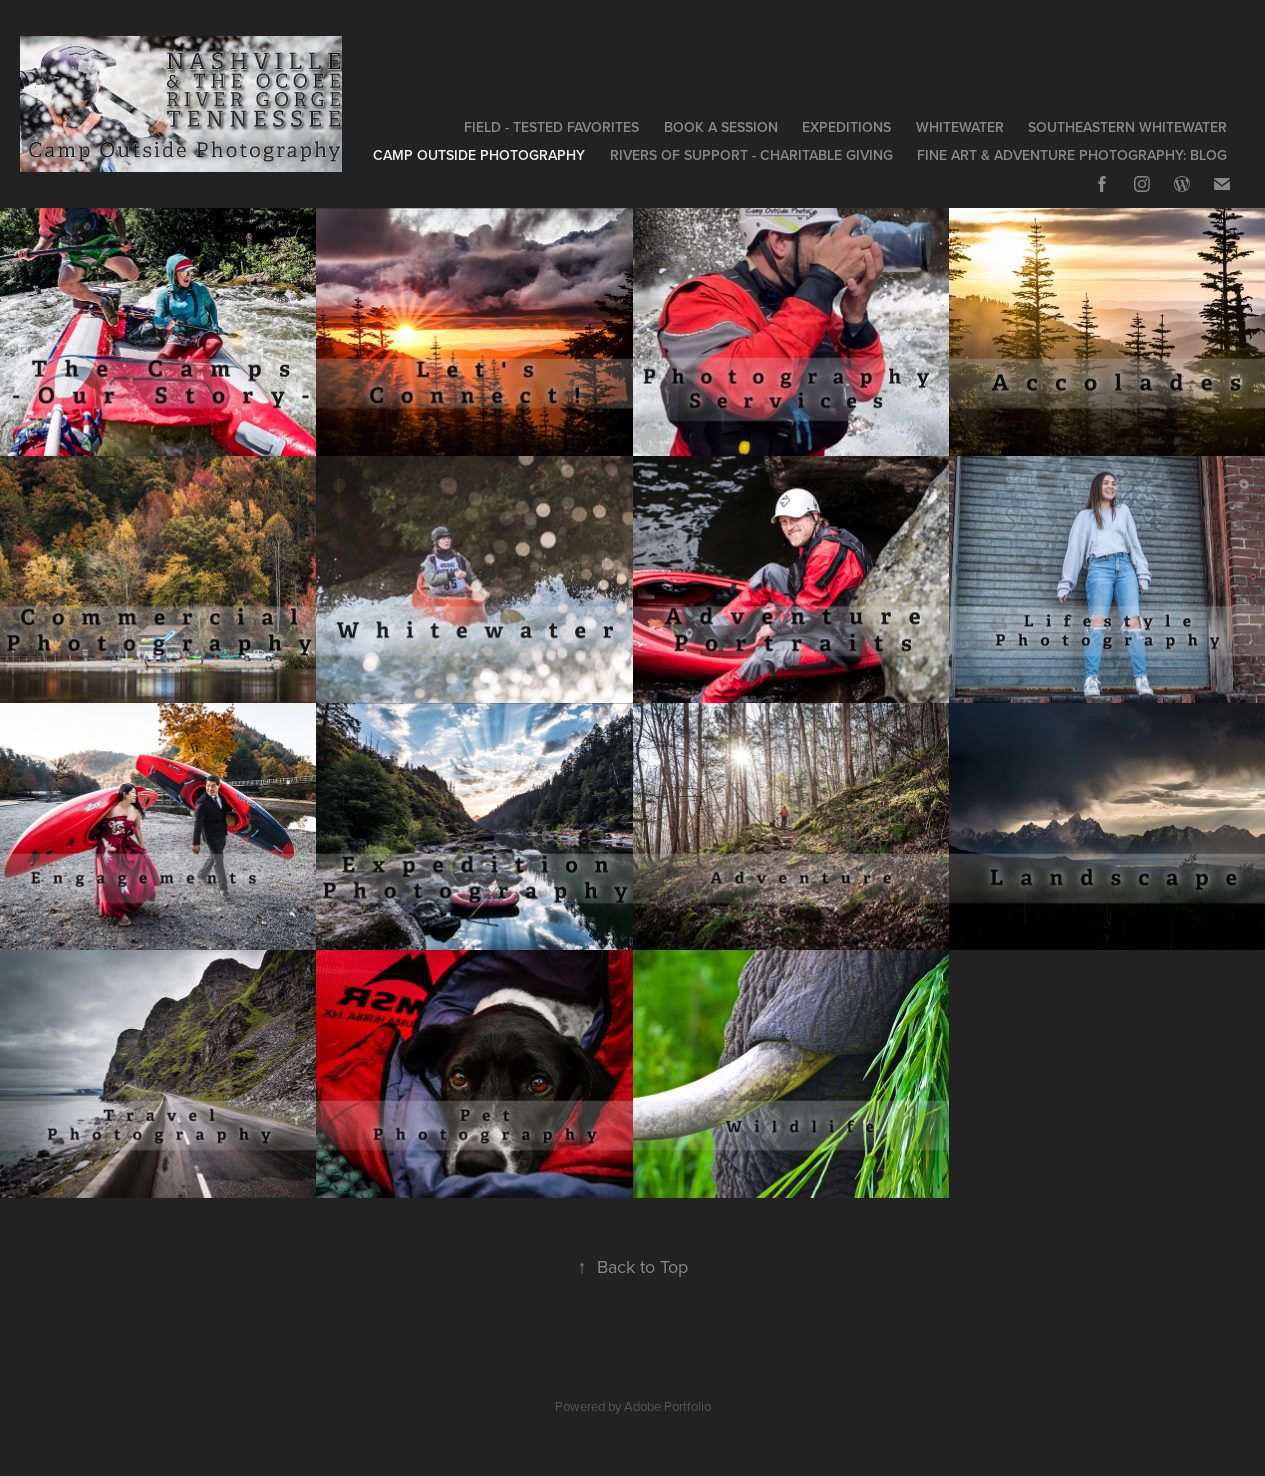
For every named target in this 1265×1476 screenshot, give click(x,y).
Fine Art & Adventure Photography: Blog (1072, 155)
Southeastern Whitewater (1127, 127)
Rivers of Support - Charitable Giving (751, 155)
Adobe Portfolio (667, 1406)
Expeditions (846, 127)
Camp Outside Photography (479, 155)
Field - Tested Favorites (551, 127)
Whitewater (960, 127)
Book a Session (721, 127)
